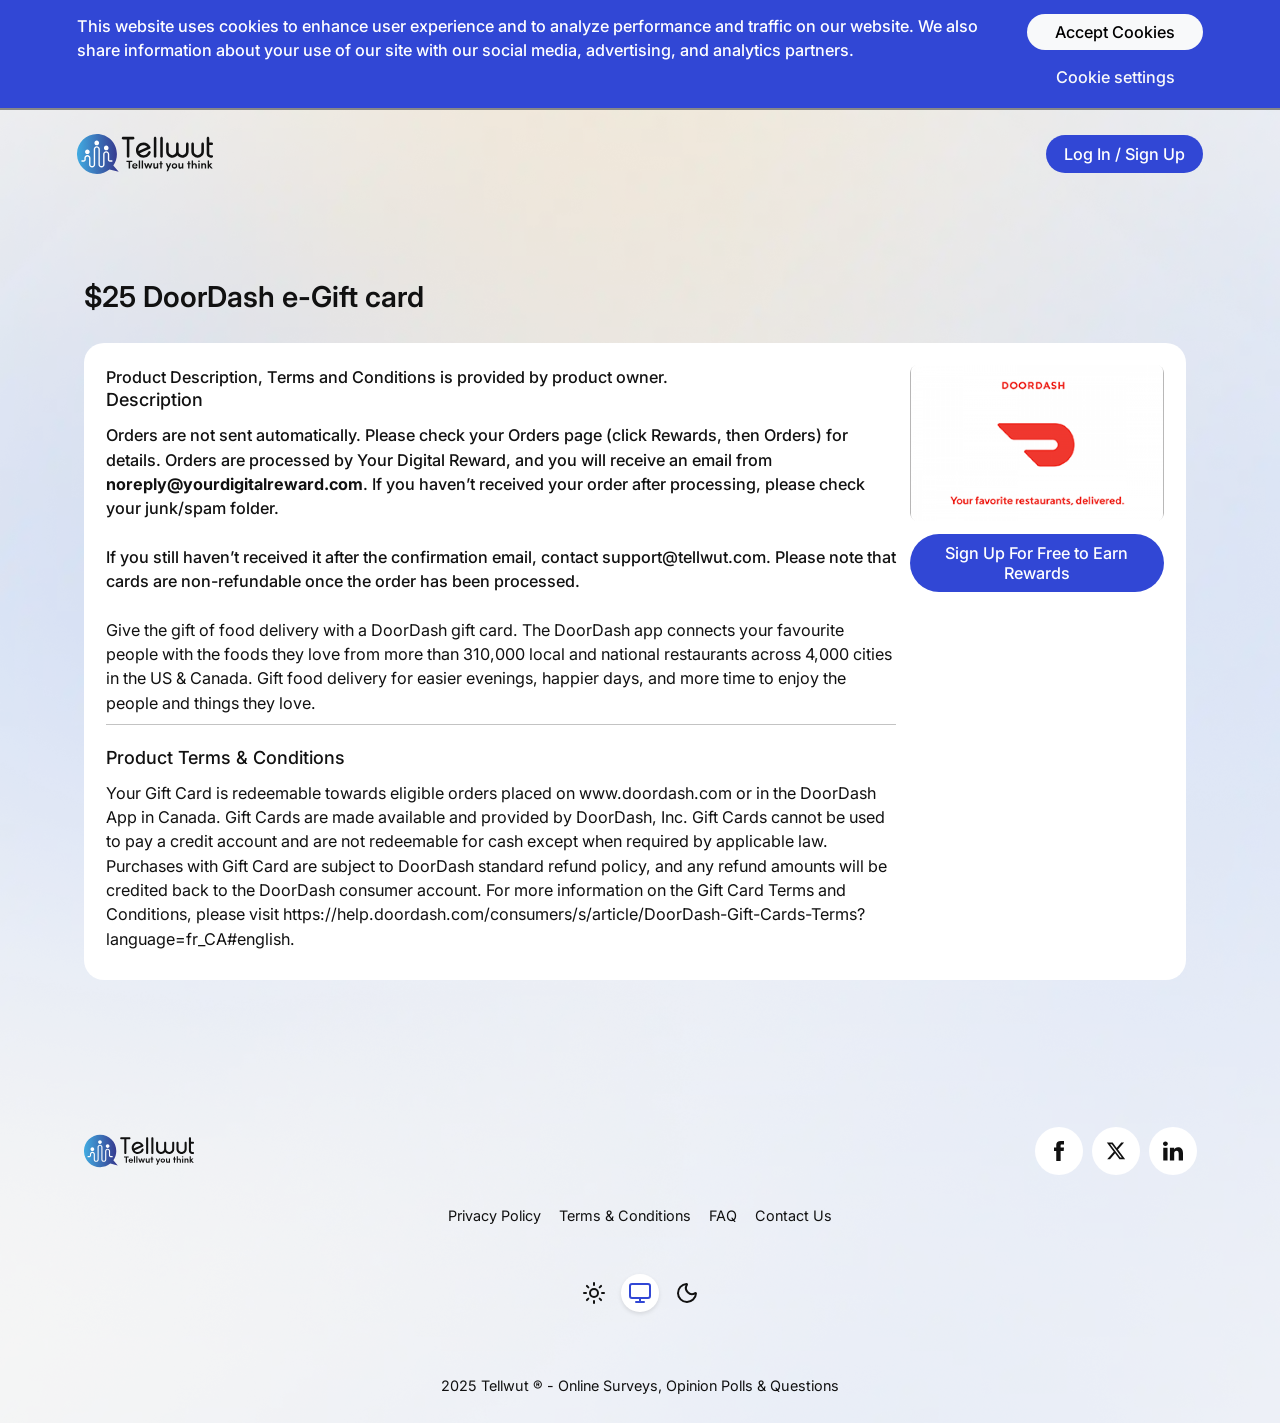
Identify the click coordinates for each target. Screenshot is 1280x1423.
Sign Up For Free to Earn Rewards (1036, 563)
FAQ (723, 1215)
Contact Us (793, 1215)
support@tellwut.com (684, 557)
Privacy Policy (494, 1215)
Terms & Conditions (625, 1215)
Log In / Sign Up (1124, 154)
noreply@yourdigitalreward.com (234, 484)
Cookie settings (1115, 77)
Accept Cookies (1115, 32)
